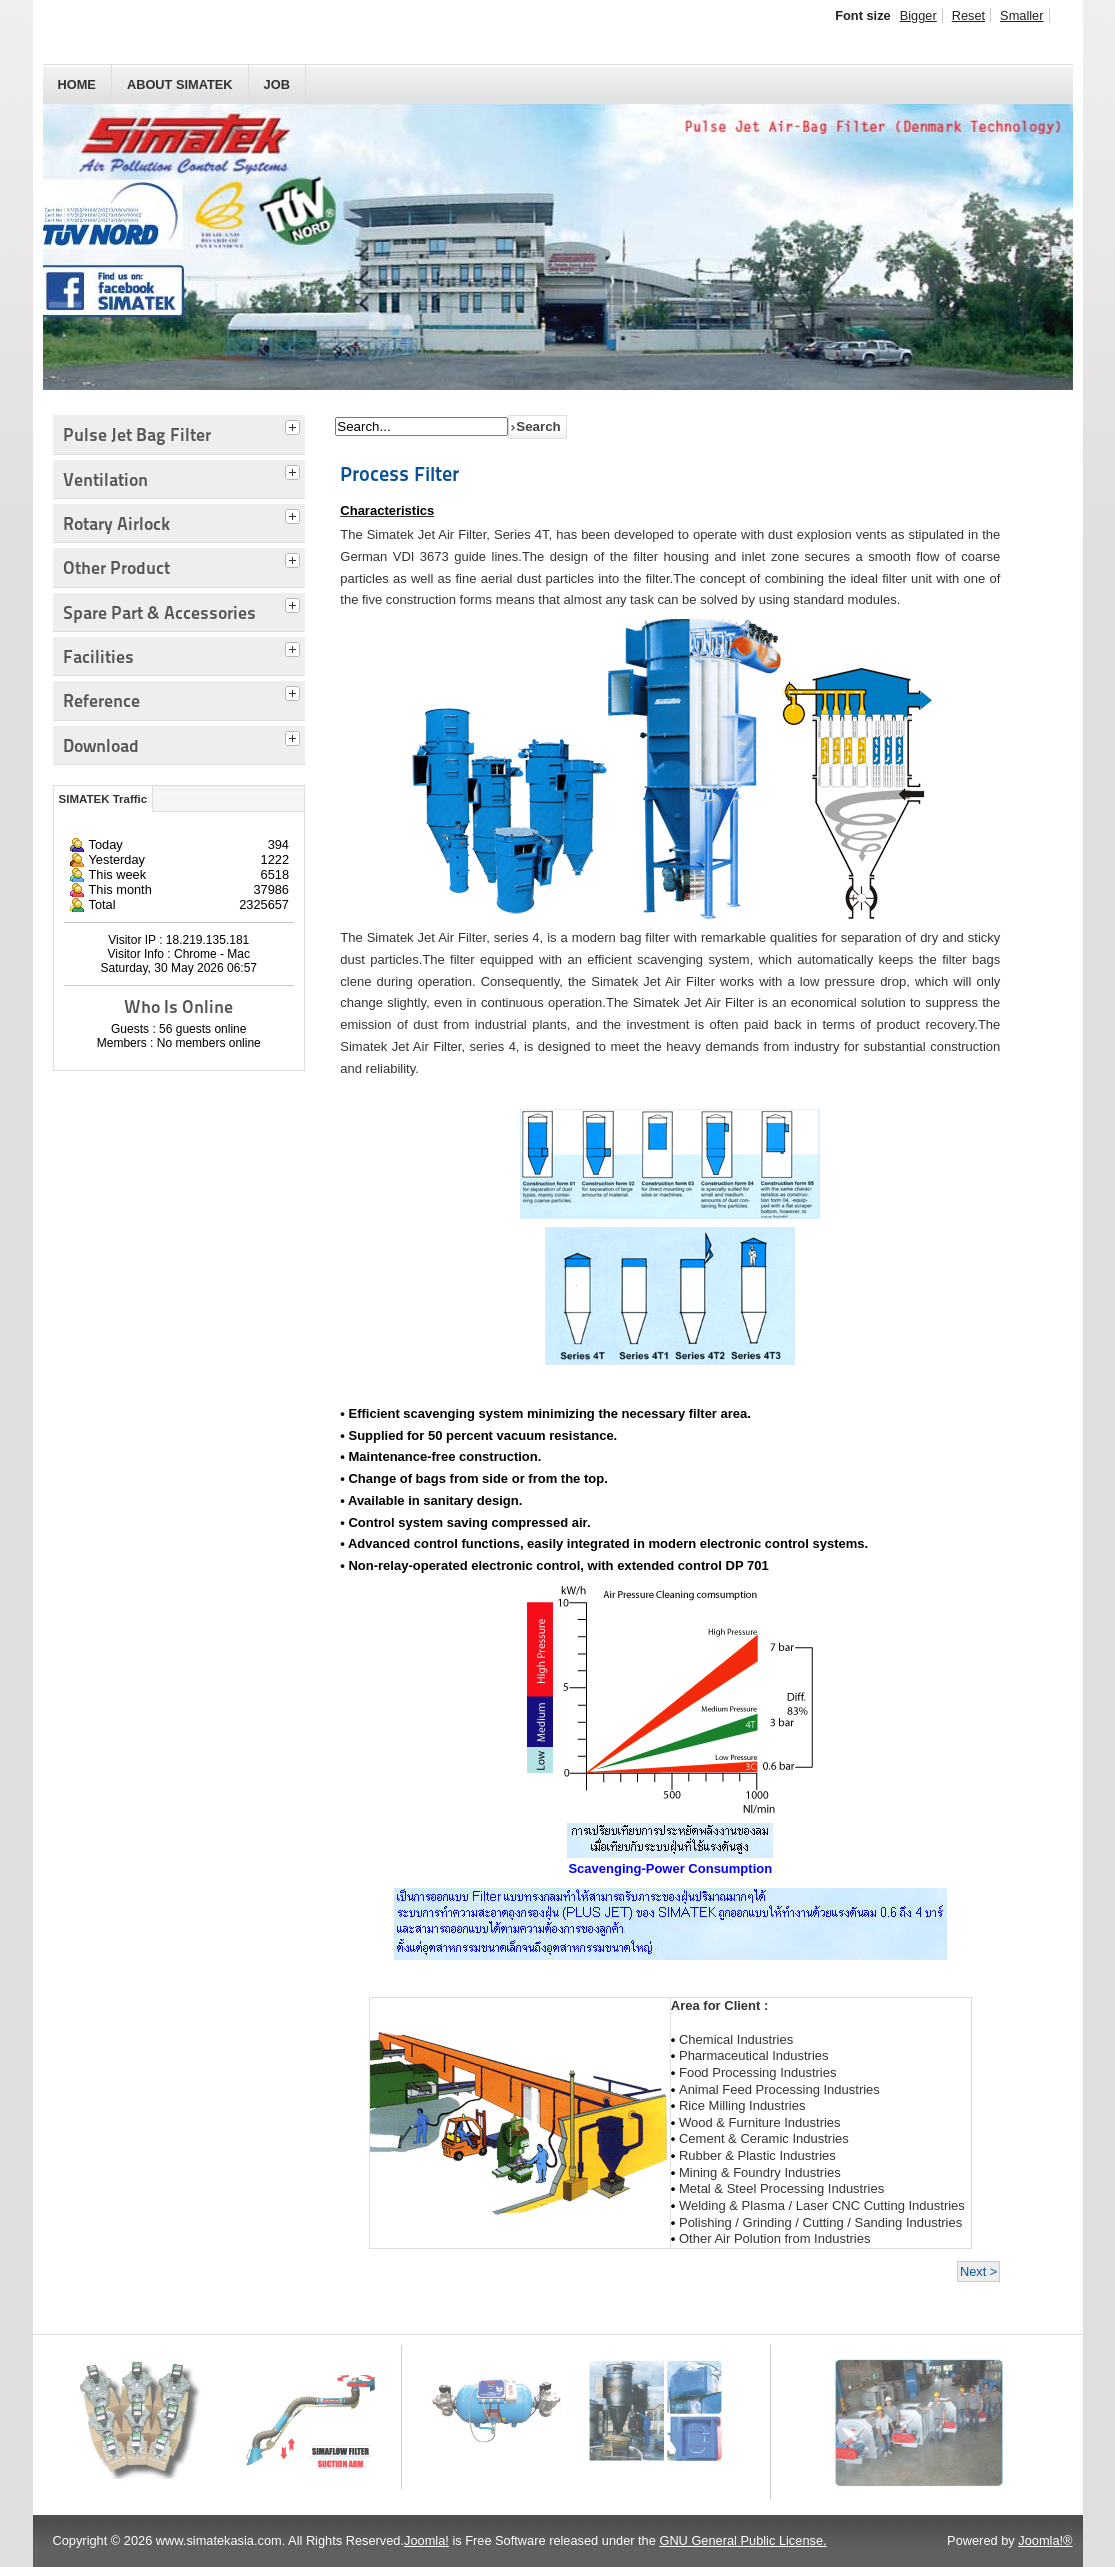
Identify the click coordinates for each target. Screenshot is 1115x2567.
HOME (77, 84)
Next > (978, 2271)
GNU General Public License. (742, 2540)
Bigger (918, 15)
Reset (968, 15)
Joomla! (426, 2540)
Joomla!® (1045, 2540)
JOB (277, 84)
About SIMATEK (180, 84)
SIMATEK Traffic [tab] (103, 799)
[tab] (295, 425)
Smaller (1021, 15)
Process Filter (399, 474)
